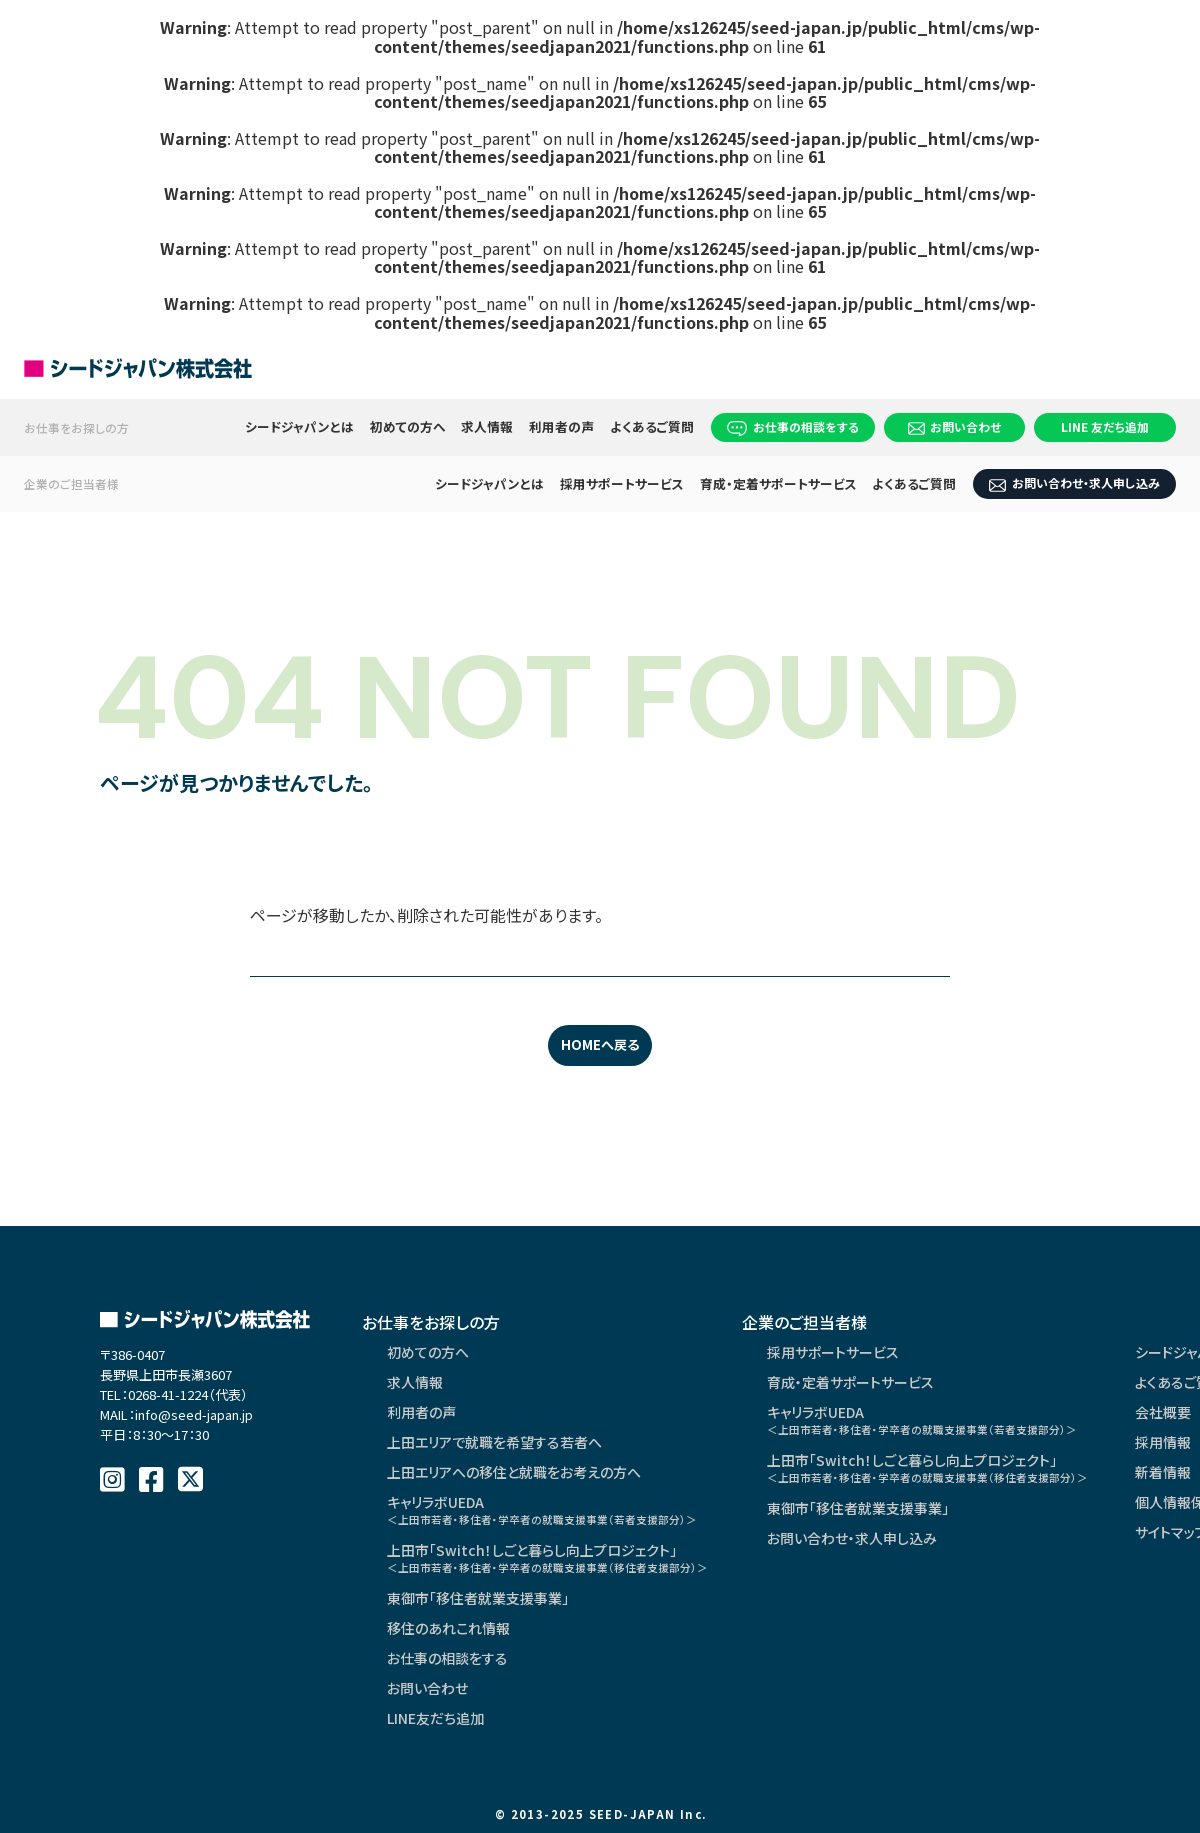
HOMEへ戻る (600, 1044)
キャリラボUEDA (542, 1509)
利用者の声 (562, 426)
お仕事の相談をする (793, 427)
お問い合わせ (955, 426)
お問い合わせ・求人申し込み (1074, 482)
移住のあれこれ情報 (448, 1628)
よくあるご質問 (652, 426)
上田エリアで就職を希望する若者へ (494, 1442)
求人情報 (488, 426)
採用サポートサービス (622, 483)
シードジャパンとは (299, 426)
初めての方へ (408, 426)
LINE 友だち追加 (1105, 426)
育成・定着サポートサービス (778, 483)
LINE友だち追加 (435, 1718)
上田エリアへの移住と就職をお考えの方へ (514, 1472)
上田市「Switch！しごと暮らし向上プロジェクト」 (547, 1557)
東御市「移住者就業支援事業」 (478, 1598)
